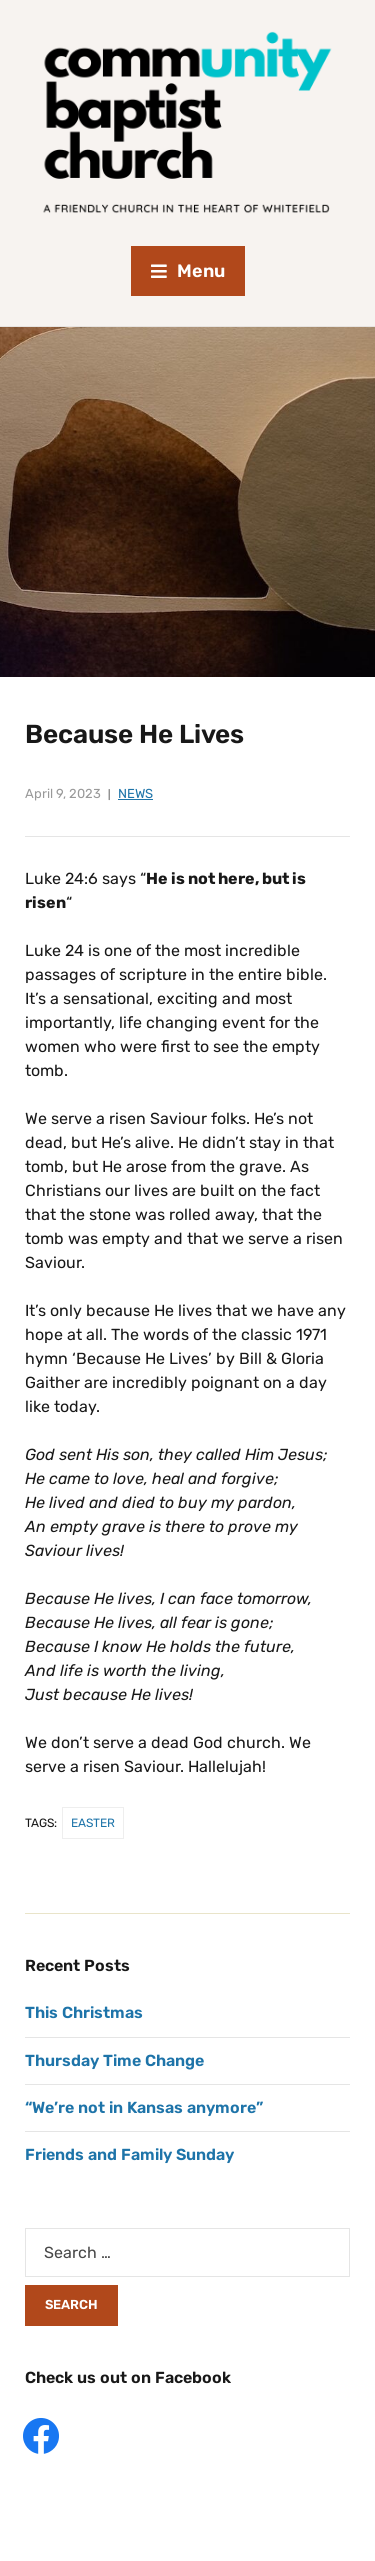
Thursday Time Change (114, 2060)
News (135, 793)
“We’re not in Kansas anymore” (144, 2107)
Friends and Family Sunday (129, 2154)
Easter (93, 1823)
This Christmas (84, 2012)
